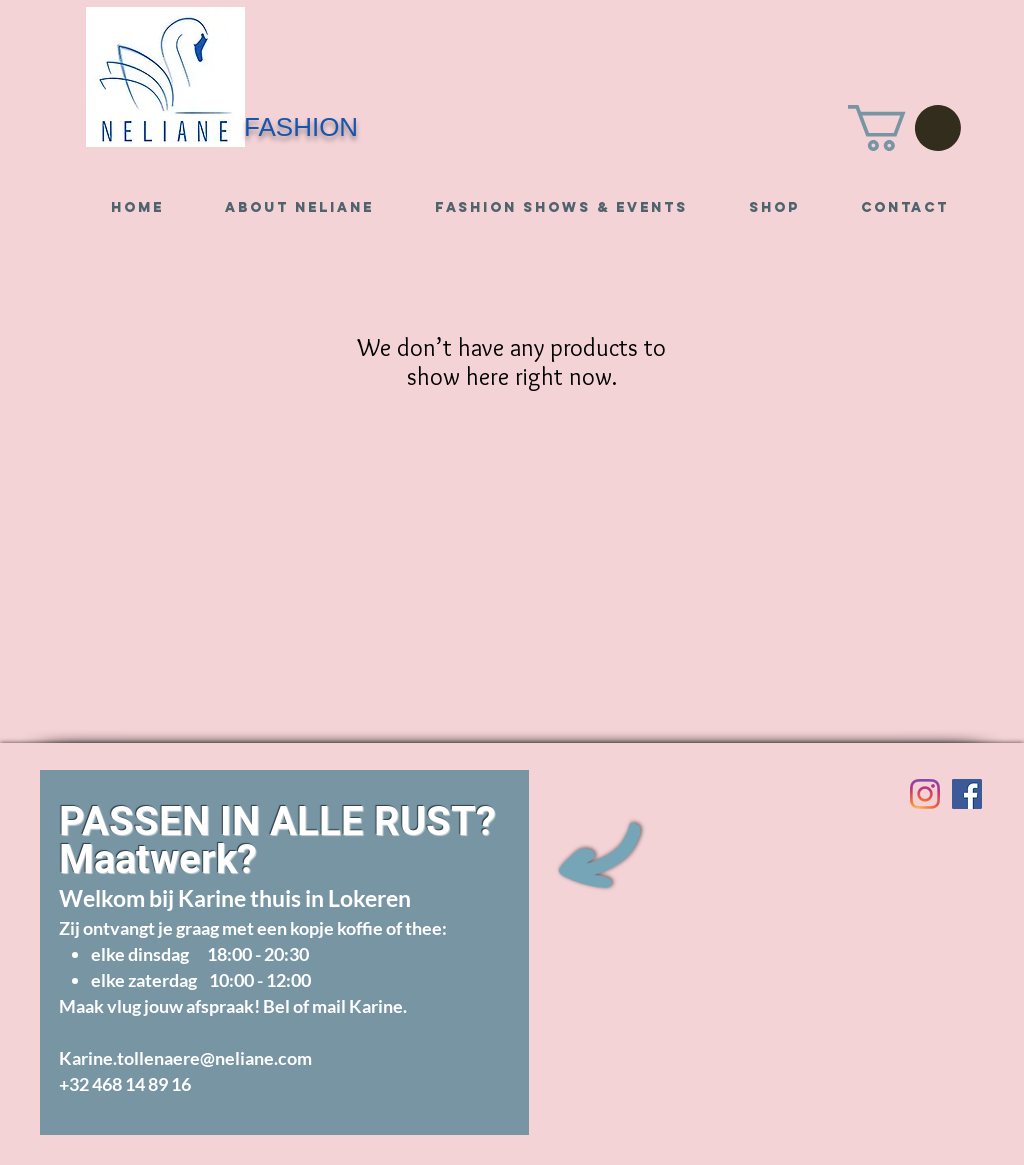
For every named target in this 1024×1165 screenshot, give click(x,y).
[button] (904, 128)
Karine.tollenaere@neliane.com (185, 1058)
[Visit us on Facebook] (967, 794)
